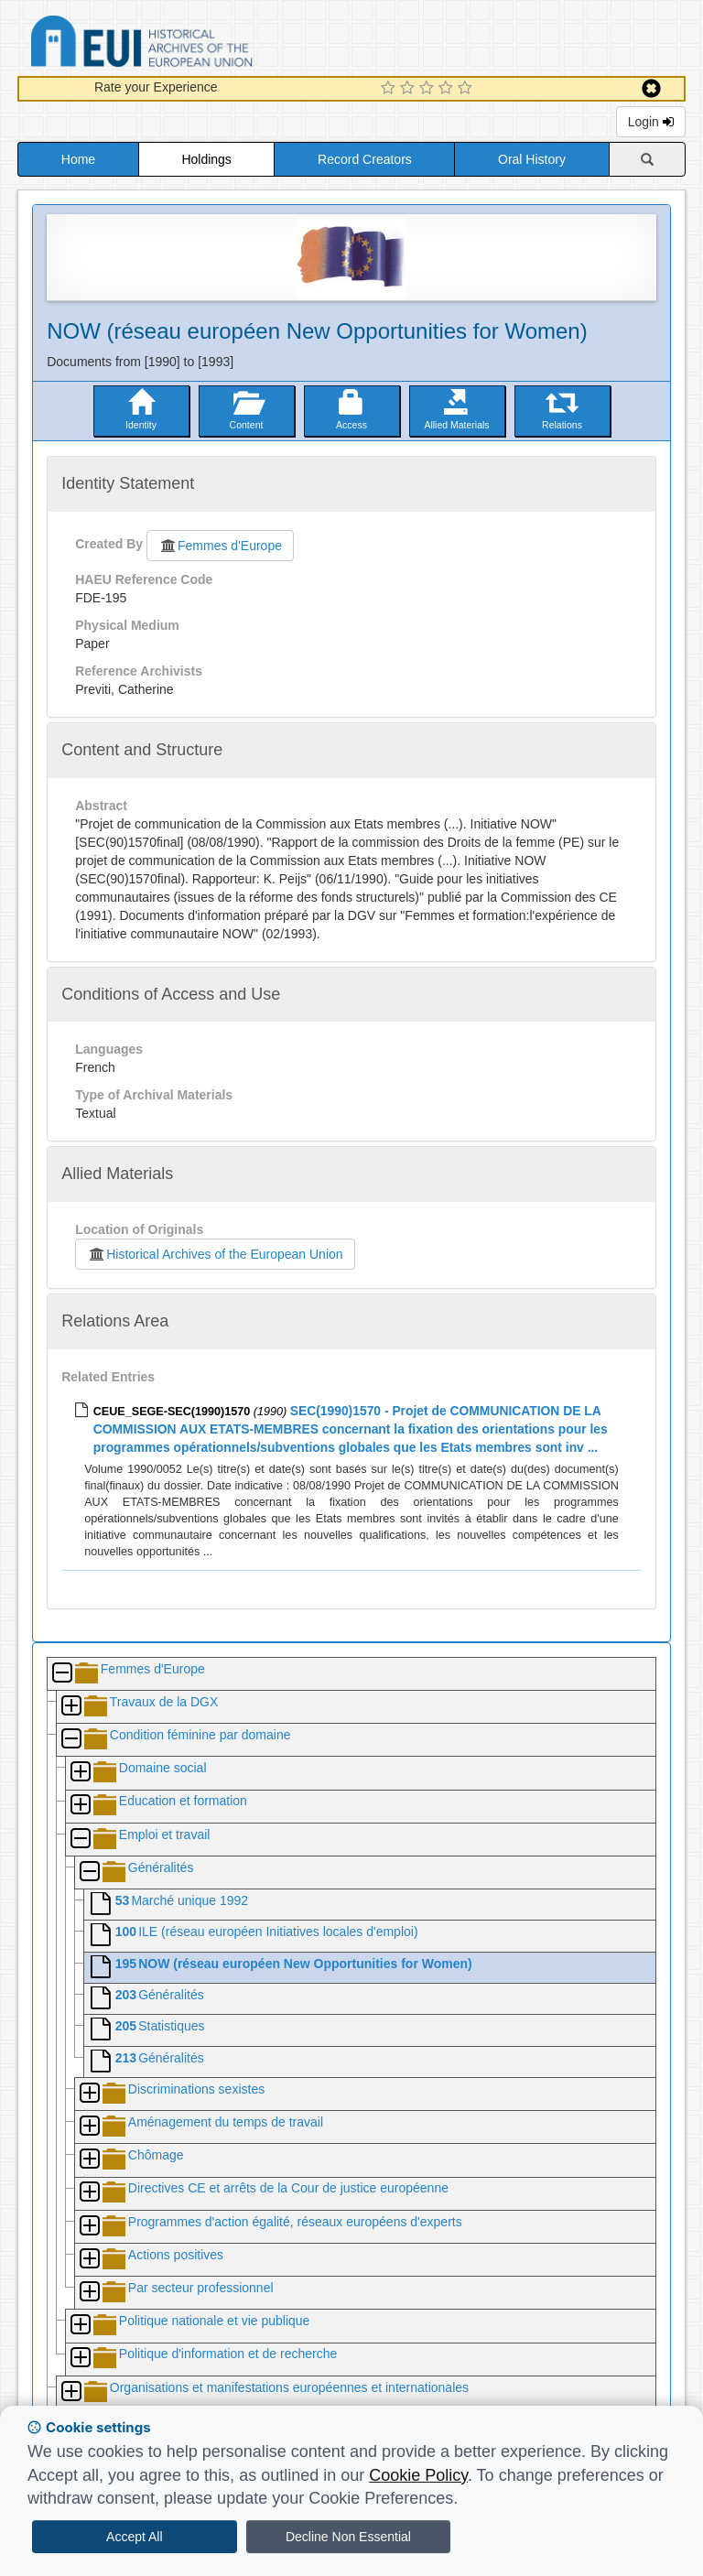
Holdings (206, 159)
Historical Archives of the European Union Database (193, 44)
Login (651, 121)
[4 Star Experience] (448, 89)
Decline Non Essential (348, 2536)
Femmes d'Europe (220, 545)
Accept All (134, 2536)
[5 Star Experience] (467, 89)
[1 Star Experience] (390, 89)
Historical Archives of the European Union (214, 1254)
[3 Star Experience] (428, 89)
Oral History (532, 159)
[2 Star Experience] (409, 89)
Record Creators (365, 159)
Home (78, 159)
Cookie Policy (418, 2475)
